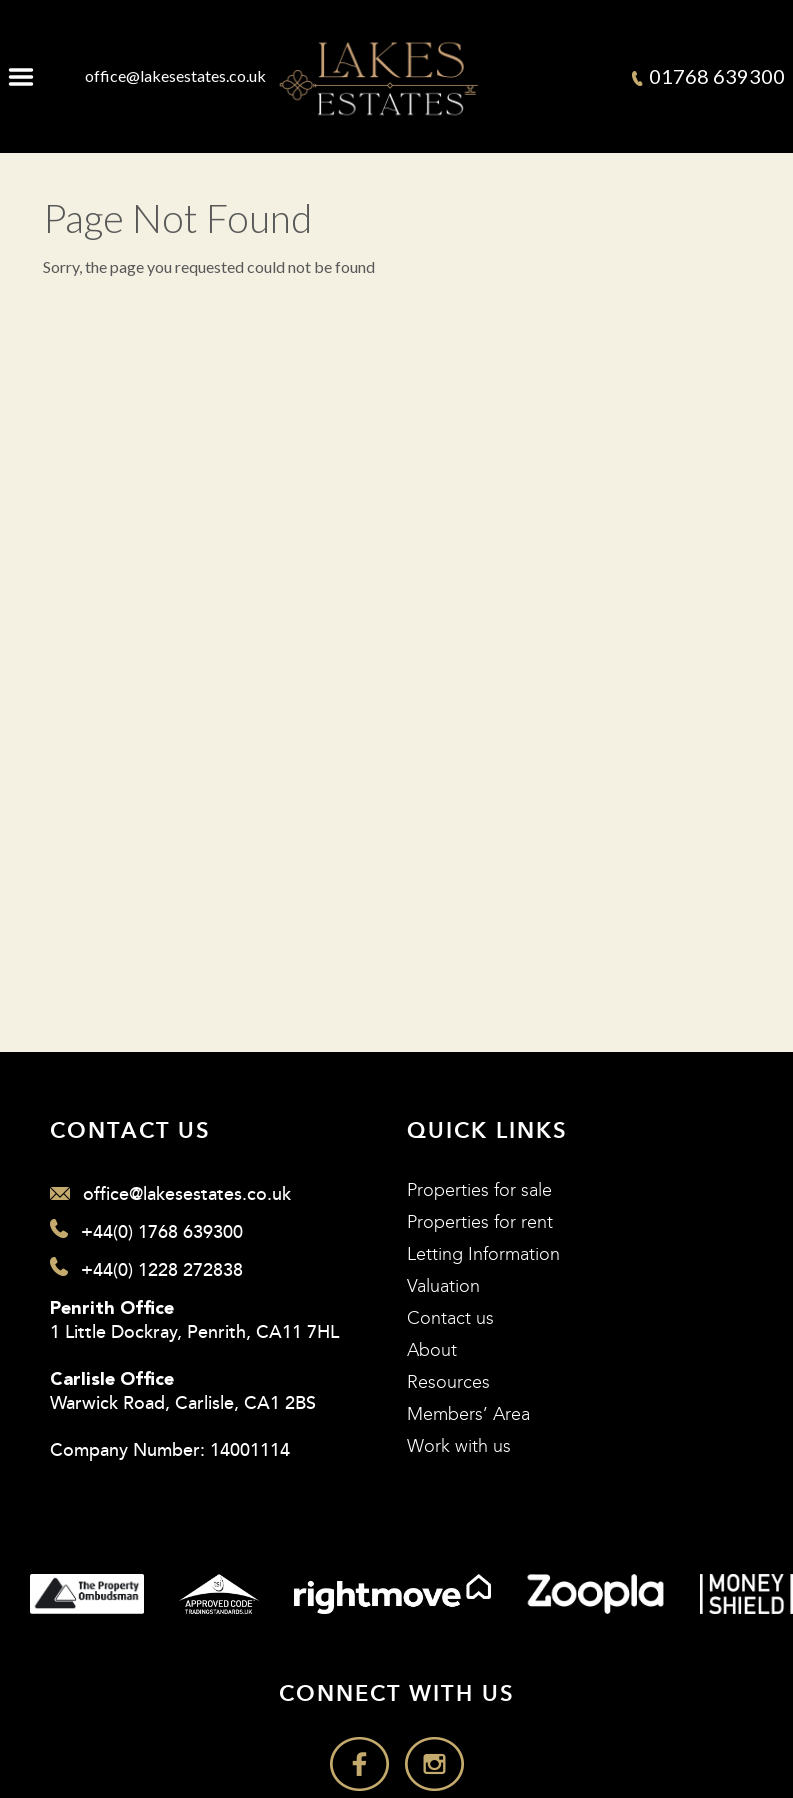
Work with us (459, 1446)
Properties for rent (480, 1222)
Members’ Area (468, 1414)
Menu (21, 76)
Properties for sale (479, 1190)
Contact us (450, 1318)
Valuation (443, 1286)
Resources (448, 1382)
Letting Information (483, 1254)
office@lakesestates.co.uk (175, 75)
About (432, 1350)
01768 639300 (708, 76)
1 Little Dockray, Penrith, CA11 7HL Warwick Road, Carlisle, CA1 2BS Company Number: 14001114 (194, 1381)
